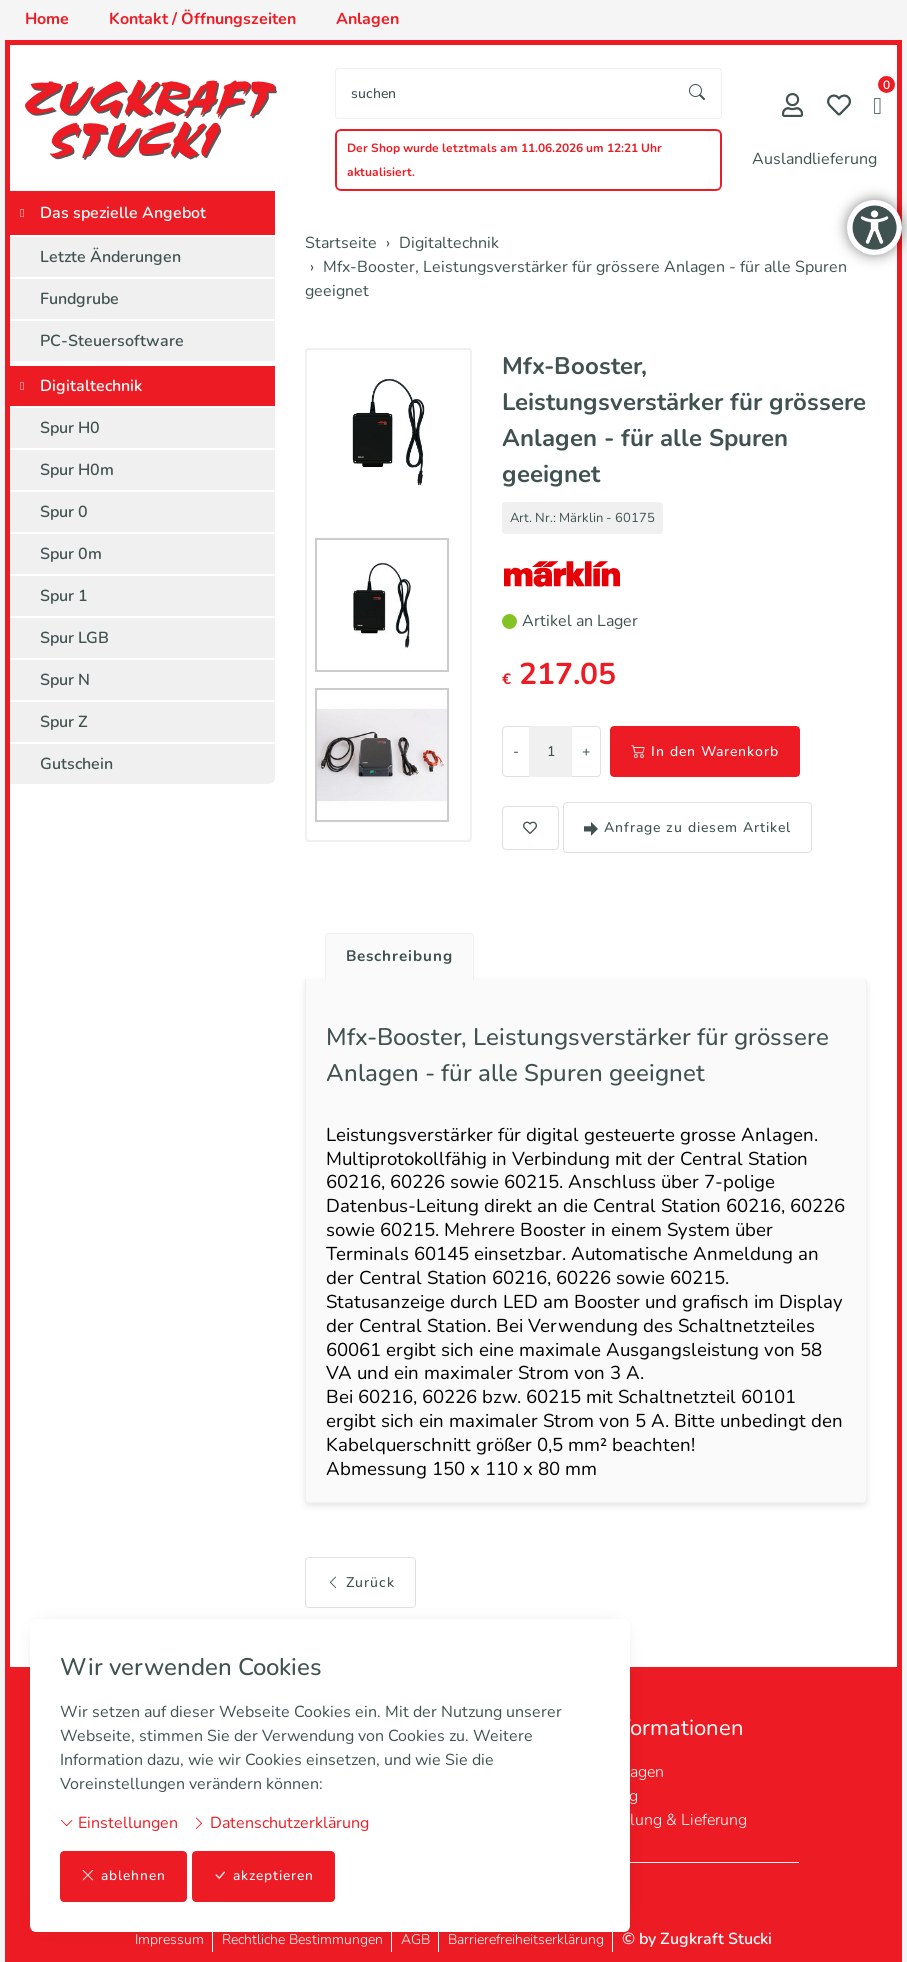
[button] (877, 108)
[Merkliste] (839, 107)
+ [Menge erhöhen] (586, 751)
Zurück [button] (360, 1601)
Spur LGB (74, 638)
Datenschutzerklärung (280, 1823)
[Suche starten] (698, 93)
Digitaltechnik (91, 386)
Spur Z (64, 722)
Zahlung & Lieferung (675, 1820)
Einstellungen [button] (119, 1823)
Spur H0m (77, 470)
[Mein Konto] (792, 107)
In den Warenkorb (705, 751)
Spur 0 (64, 512)
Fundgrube (79, 299)
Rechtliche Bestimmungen (302, 1939)
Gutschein (76, 764)
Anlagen (634, 1772)
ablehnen (123, 1876)
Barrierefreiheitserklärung (526, 1939)
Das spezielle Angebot (123, 213)
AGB (415, 1939)
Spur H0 (70, 428)
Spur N (65, 680)
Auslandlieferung (814, 159)
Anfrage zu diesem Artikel (687, 827)
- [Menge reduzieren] (516, 751)
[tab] (395, 952)
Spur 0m (71, 554)
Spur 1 (64, 596)
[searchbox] (505, 93)
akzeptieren (264, 1876)
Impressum (169, 1939)
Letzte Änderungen (110, 257)
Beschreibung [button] (403, 957)
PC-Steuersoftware (112, 341)
